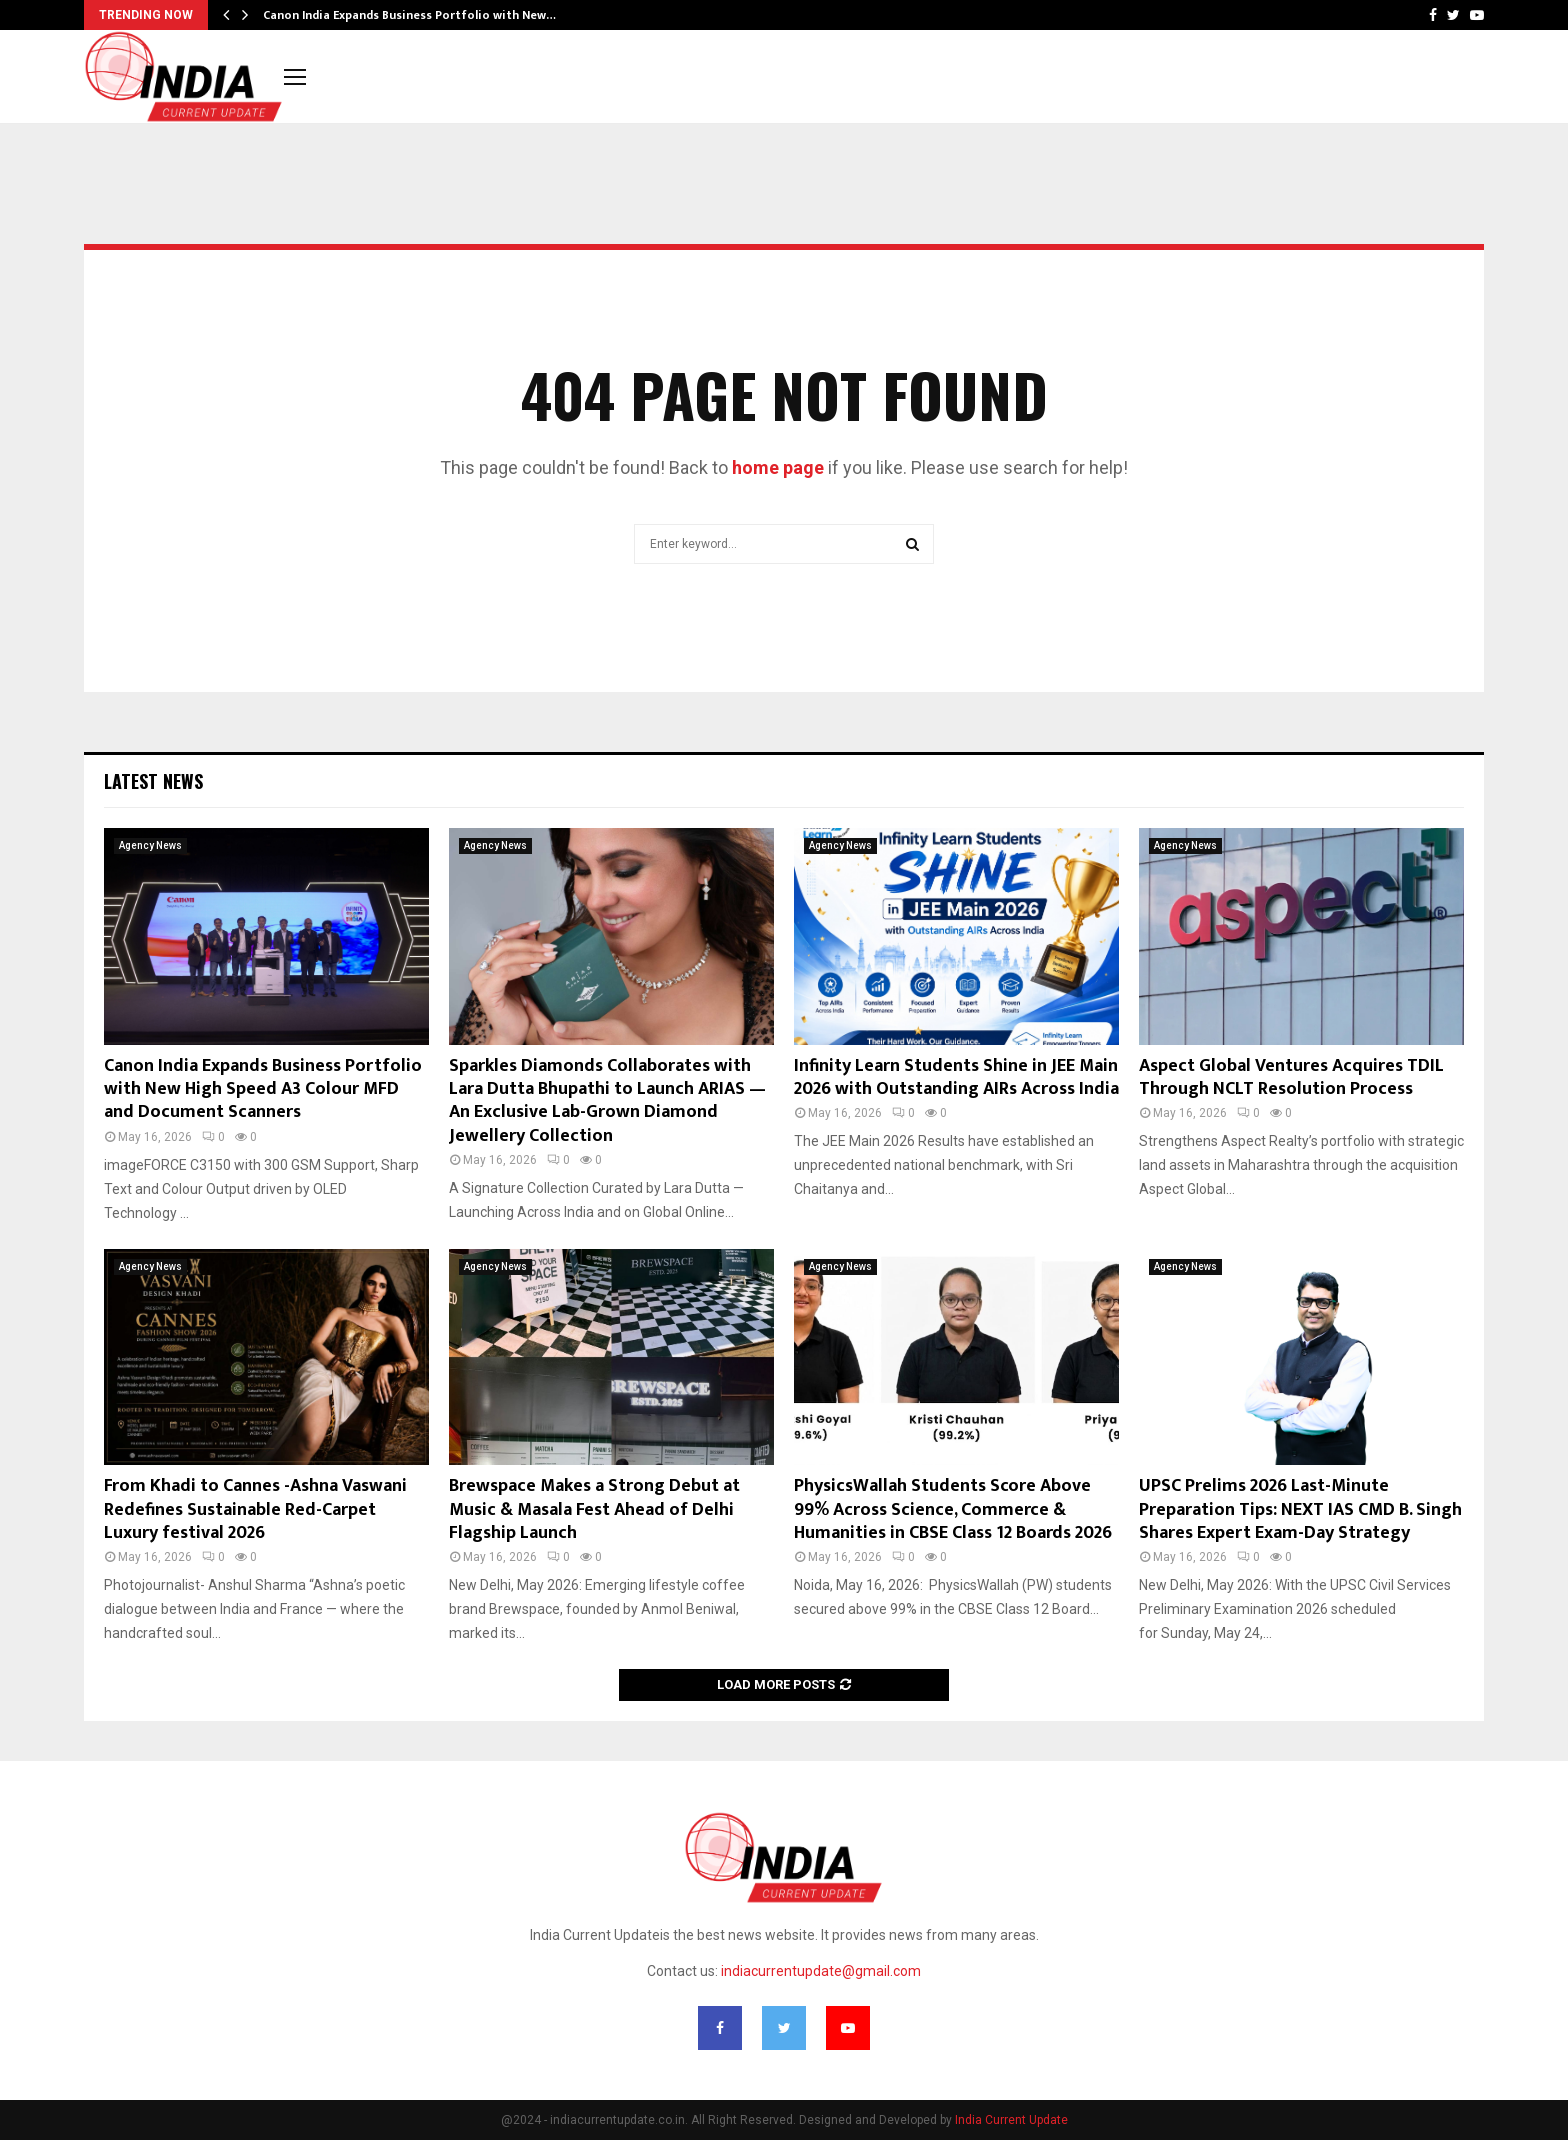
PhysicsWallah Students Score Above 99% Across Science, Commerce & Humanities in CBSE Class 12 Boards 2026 (953, 1509)
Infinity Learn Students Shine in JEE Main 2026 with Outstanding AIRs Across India (956, 1077)
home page (778, 467)
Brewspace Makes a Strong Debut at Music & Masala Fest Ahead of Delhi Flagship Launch (594, 1509)
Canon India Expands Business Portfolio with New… (409, 15)
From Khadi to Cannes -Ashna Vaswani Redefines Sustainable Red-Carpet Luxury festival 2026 (255, 1509)
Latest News (153, 781)
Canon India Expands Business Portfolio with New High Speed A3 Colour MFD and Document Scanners (263, 1089)
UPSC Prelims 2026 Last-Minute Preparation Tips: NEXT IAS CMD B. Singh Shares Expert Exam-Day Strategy (1300, 1509)
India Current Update (1011, 2120)
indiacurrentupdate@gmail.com (821, 1971)
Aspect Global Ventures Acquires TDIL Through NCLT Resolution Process (1291, 1077)
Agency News (150, 845)
